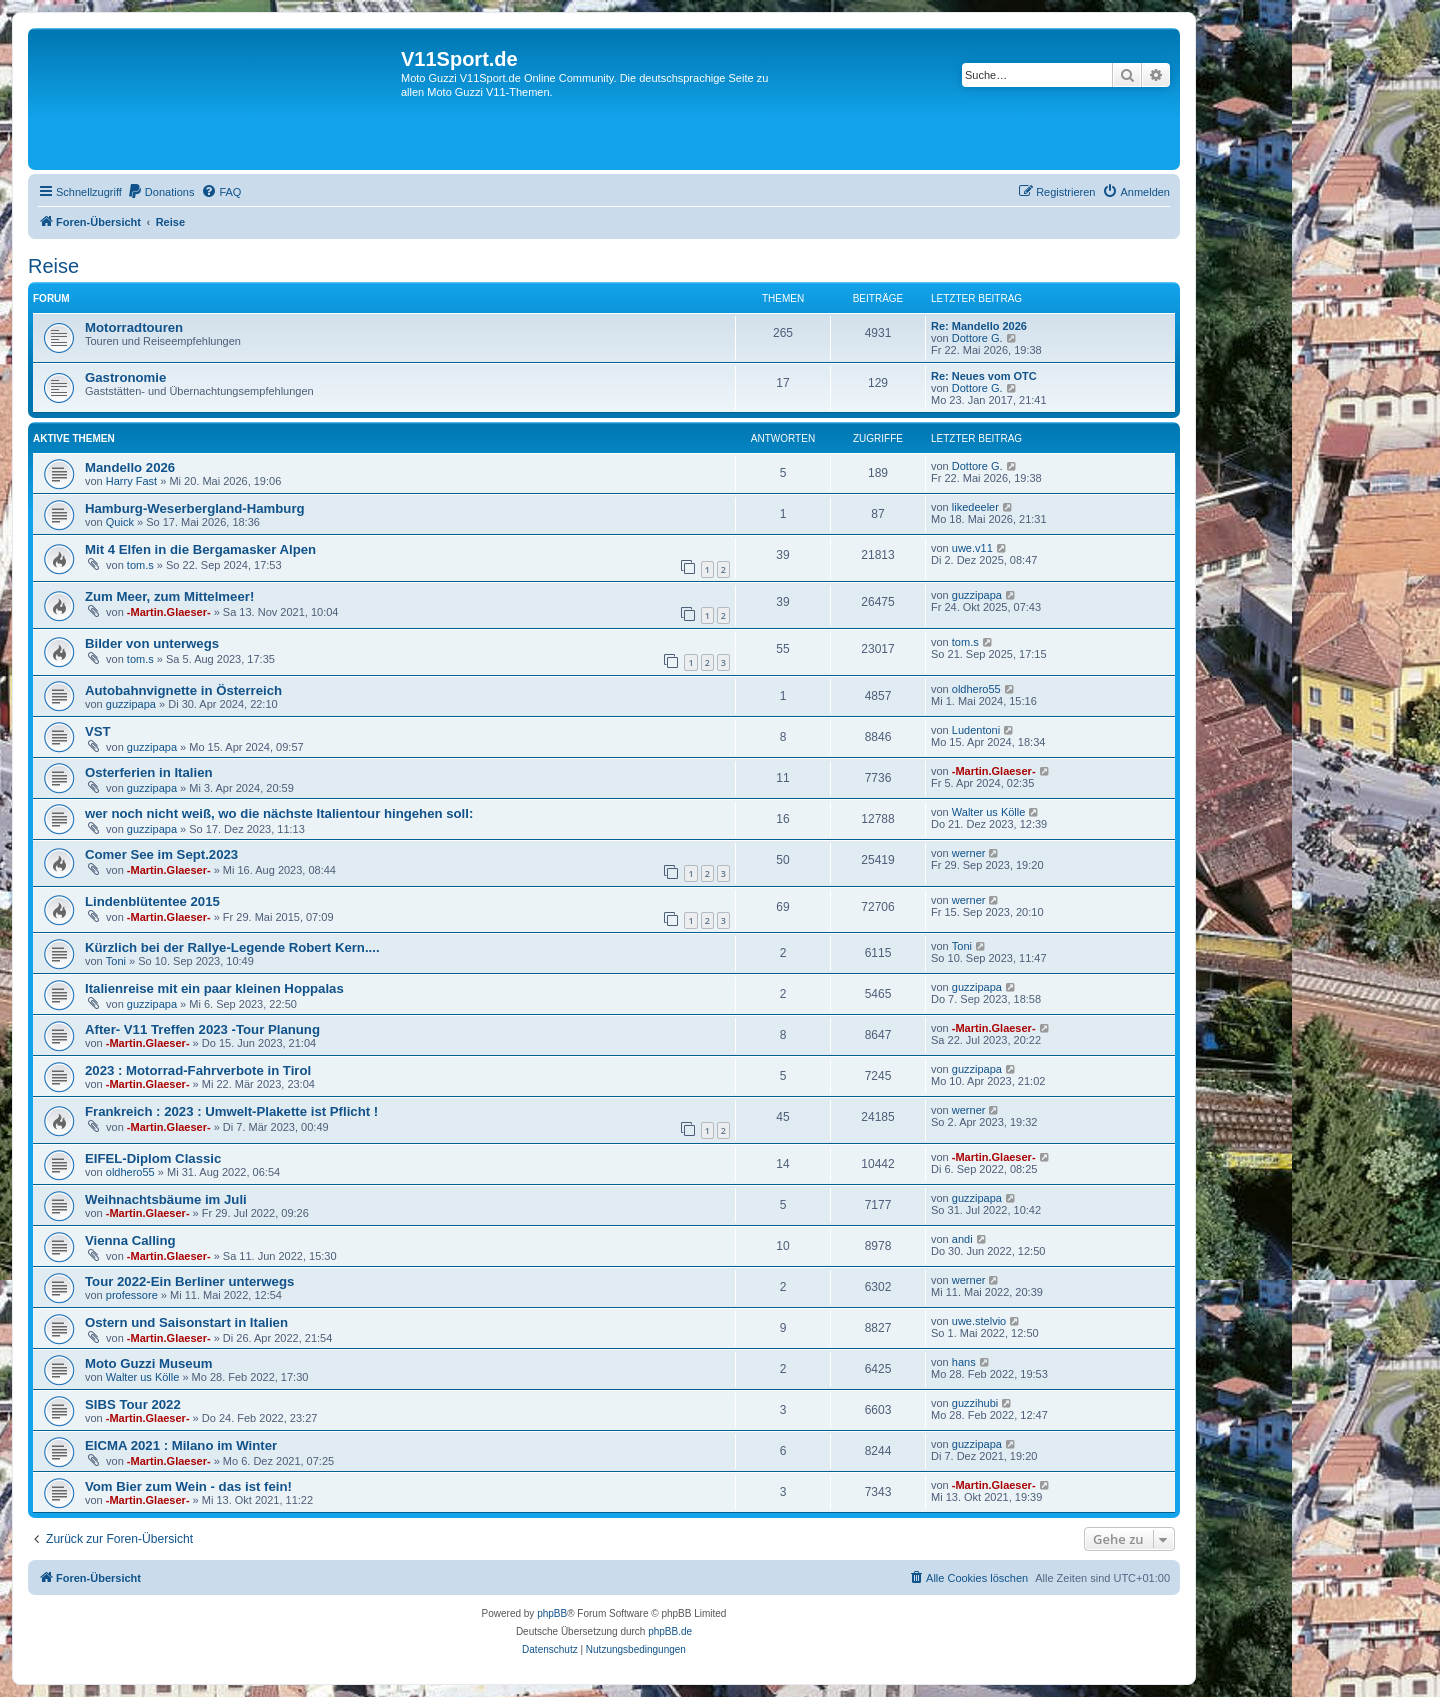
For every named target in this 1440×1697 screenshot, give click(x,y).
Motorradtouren (134, 327)
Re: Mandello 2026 (979, 326)
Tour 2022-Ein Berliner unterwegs (189, 1281)
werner (969, 853)
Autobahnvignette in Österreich (183, 690)
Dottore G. (977, 338)
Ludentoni (976, 730)
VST (98, 731)
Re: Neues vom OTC (984, 376)
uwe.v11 (972, 548)
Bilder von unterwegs (152, 643)
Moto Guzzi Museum (148, 1363)
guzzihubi (975, 1403)
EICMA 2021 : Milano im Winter (181, 1445)
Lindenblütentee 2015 (152, 901)
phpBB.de (670, 1631)
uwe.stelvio (979, 1321)
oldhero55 (976, 689)
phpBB (552, 1613)
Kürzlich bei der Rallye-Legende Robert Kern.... (232, 947)
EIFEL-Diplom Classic (153, 1158)
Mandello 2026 (130, 467)
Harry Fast (131, 481)
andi (962, 1239)
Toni (116, 961)
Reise (53, 266)
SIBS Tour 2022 (133, 1404)
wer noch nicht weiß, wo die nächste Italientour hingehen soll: (279, 813)
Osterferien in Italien (149, 772)
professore (132, 1295)
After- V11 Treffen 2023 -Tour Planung (202, 1029)
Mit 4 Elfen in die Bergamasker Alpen (200, 549)
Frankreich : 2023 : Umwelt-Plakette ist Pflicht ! (231, 1111)
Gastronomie (125, 377)
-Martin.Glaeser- (169, 612)
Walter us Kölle (989, 812)
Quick (120, 522)
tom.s (140, 565)
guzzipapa (977, 595)
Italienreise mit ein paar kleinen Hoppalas (214, 988)
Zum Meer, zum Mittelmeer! (169, 596)
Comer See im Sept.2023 (161, 854)
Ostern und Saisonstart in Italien (186, 1322)
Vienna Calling (130, 1240)
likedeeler (975, 507)
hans (964, 1362)
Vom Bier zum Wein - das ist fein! (188, 1486)
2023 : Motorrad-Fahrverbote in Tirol (198, 1070)
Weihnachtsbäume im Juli (166, 1199)
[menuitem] (161, 192)
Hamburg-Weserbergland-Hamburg (195, 508)
